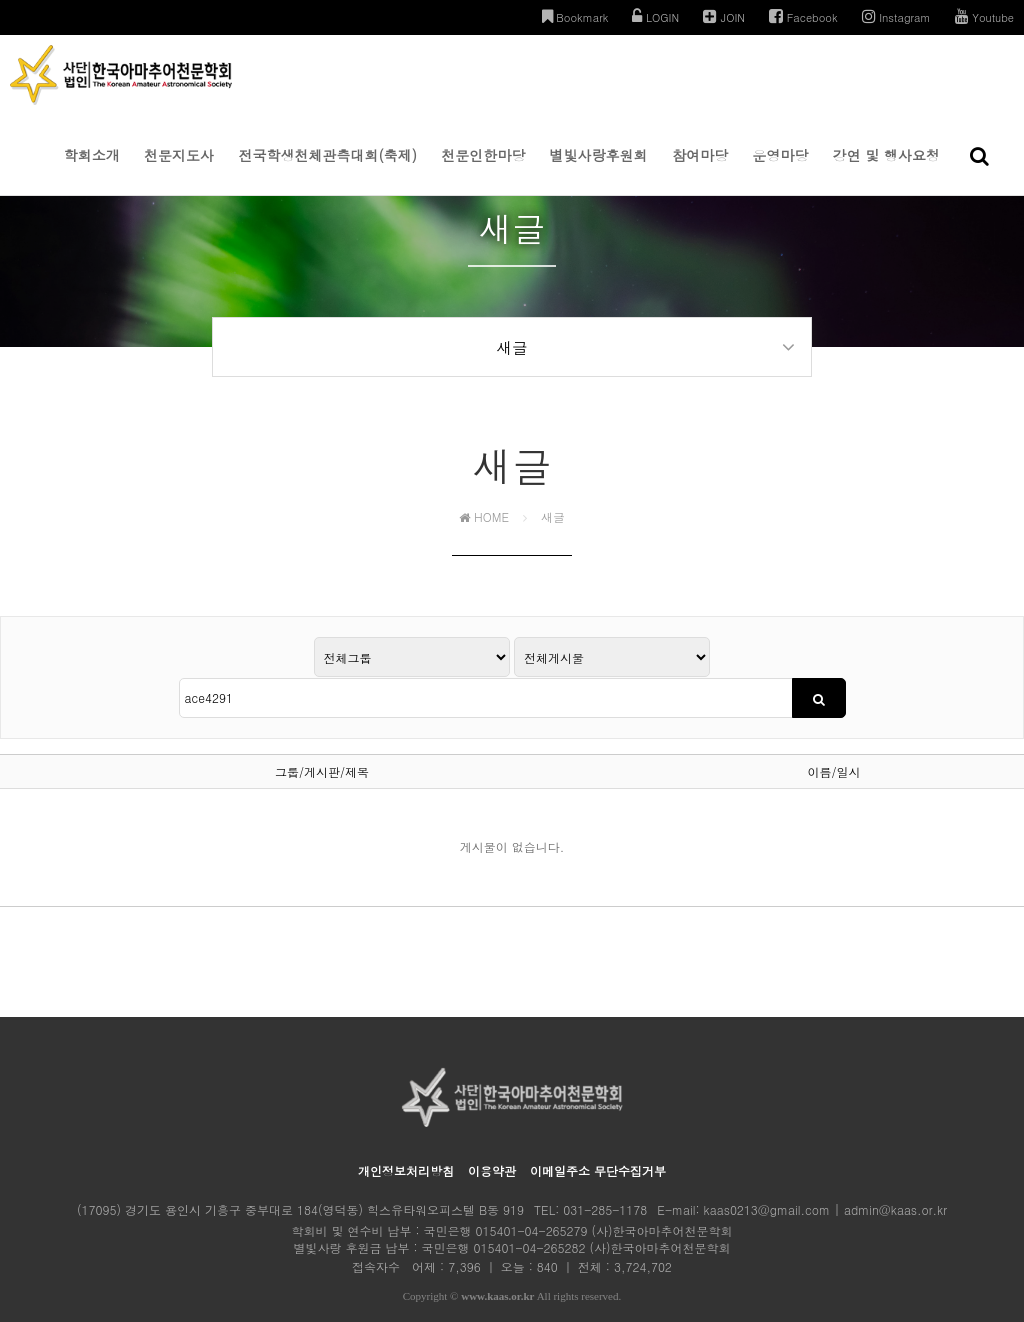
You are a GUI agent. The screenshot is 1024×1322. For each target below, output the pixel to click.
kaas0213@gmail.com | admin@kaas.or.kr (825, 1179)
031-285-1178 (605, 1179)
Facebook (803, 16)
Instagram (896, 16)
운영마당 (780, 170)
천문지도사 (179, 170)
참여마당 (700, 170)
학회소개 (92, 170)
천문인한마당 (483, 170)
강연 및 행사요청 (886, 170)
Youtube (984, 16)
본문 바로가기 (0, 0)
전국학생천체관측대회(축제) (327, 170)
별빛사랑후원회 (599, 170)
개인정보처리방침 (406, 1140)
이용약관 (492, 1140)
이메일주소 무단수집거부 (598, 1140)
